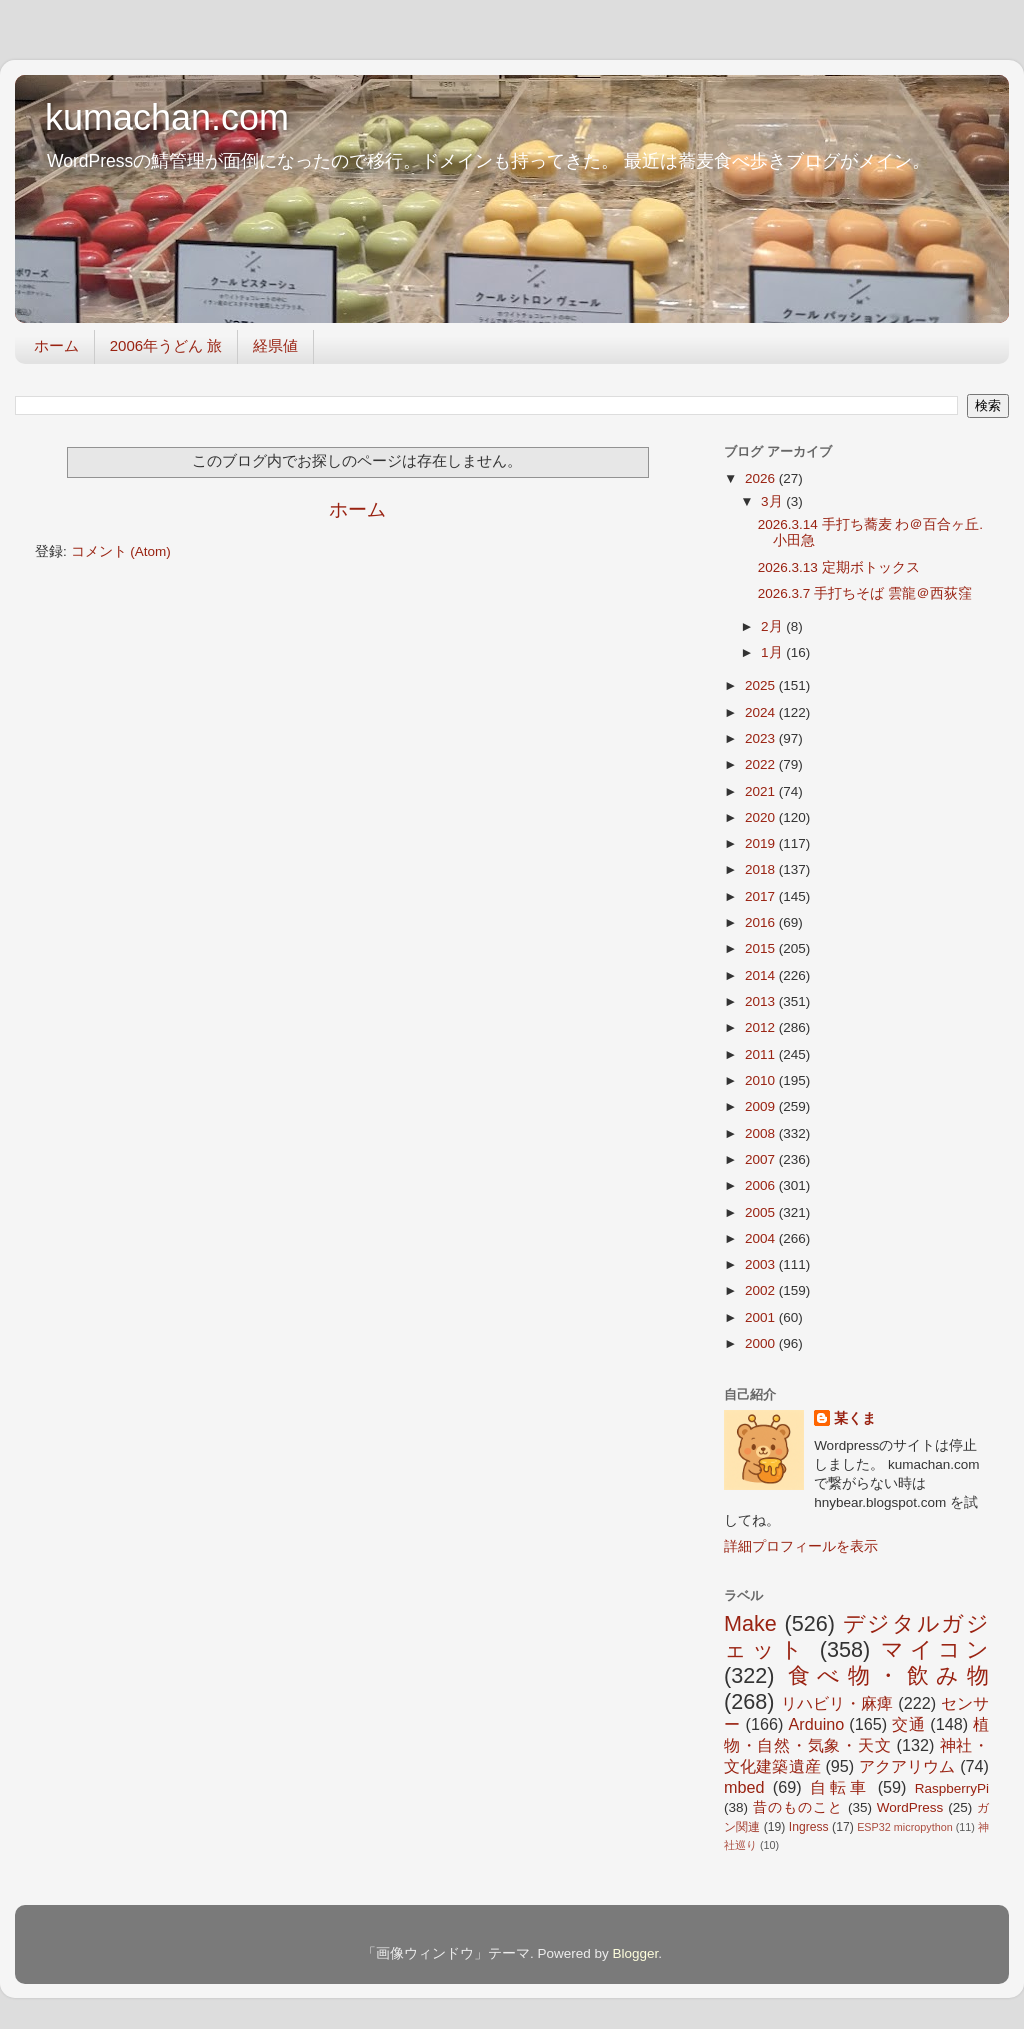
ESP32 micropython (905, 1827)
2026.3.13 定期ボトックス (839, 567)
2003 (762, 1264)
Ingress (809, 1827)
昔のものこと (798, 1807)
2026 (762, 478)
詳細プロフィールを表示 (801, 1546)
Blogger (635, 1953)
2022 (762, 764)
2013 (762, 1001)
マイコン (935, 1649)
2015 (762, 948)
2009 (762, 1106)
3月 (773, 501)
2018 (762, 869)
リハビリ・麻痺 (837, 1703)
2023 (762, 738)
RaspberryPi (952, 1788)
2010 (762, 1080)
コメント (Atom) (121, 551)
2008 (762, 1133)
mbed (744, 1787)
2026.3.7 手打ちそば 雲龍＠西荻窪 (865, 593)
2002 (762, 1290)
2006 (762, 1185)
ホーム (56, 345)
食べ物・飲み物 (888, 1675)
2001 (762, 1317)
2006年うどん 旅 (166, 345)
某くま (855, 1418)
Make (750, 1623)
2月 (773, 626)
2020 (762, 817)
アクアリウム (907, 1766)
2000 (762, 1343)
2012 (762, 1027)
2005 (762, 1212)
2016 (762, 922)
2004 (762, 1238)
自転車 (839, 1787)
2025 (762, 685)
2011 (762, 1054)
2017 (762, 896)
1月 (773, 652)
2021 (762, 791)
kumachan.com (167, 117)
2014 (762, 975)
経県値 (275, 345)
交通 (908, 1724)
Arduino (816, 1724)
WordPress (910, 1807)
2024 (762, 712)
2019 (762, 843)
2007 (762, 1159)
